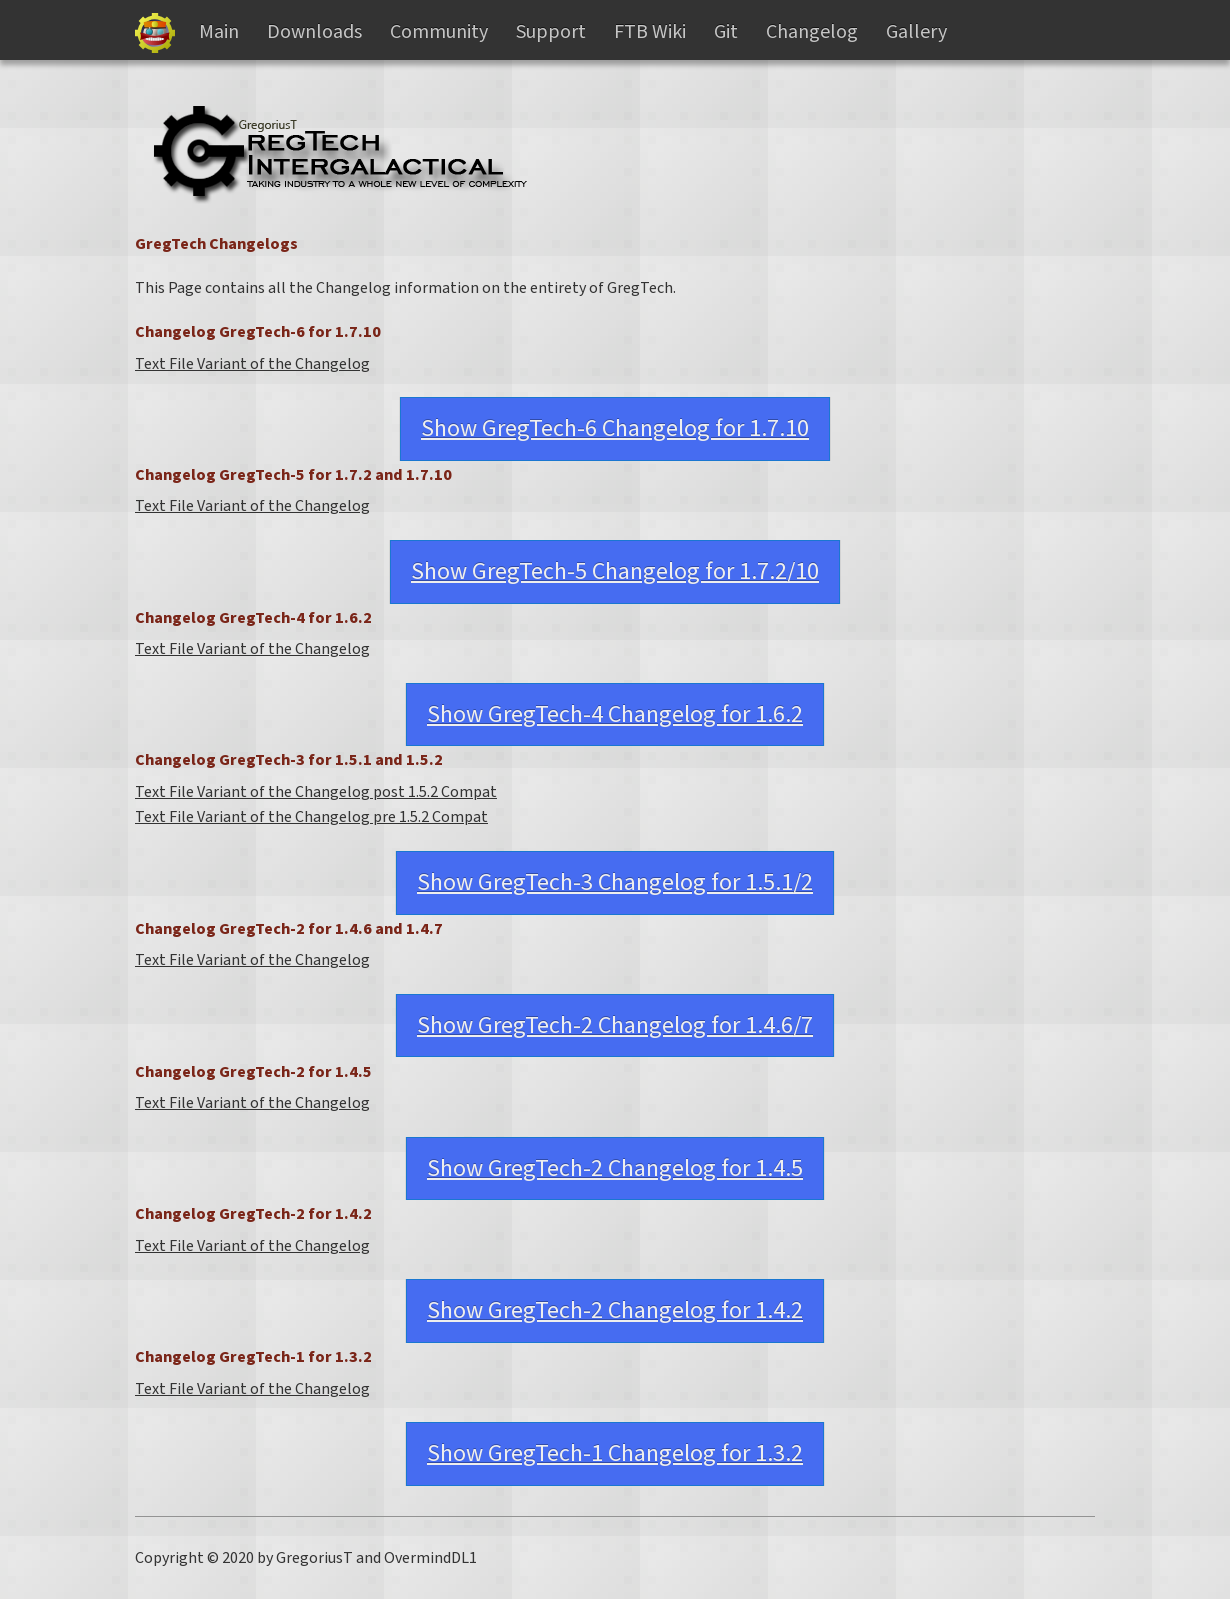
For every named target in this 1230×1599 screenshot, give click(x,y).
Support (551, 32)
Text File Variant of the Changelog (252, 364)
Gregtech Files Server (155, 33)
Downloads (314, 32)
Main (219, 32)
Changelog (812, 32)
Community (439, 32)
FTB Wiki (650, 32)
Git (726, 32)
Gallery (916, 32)
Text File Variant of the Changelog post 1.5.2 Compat (316, 792)
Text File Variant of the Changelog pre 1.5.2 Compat (311, 817)
